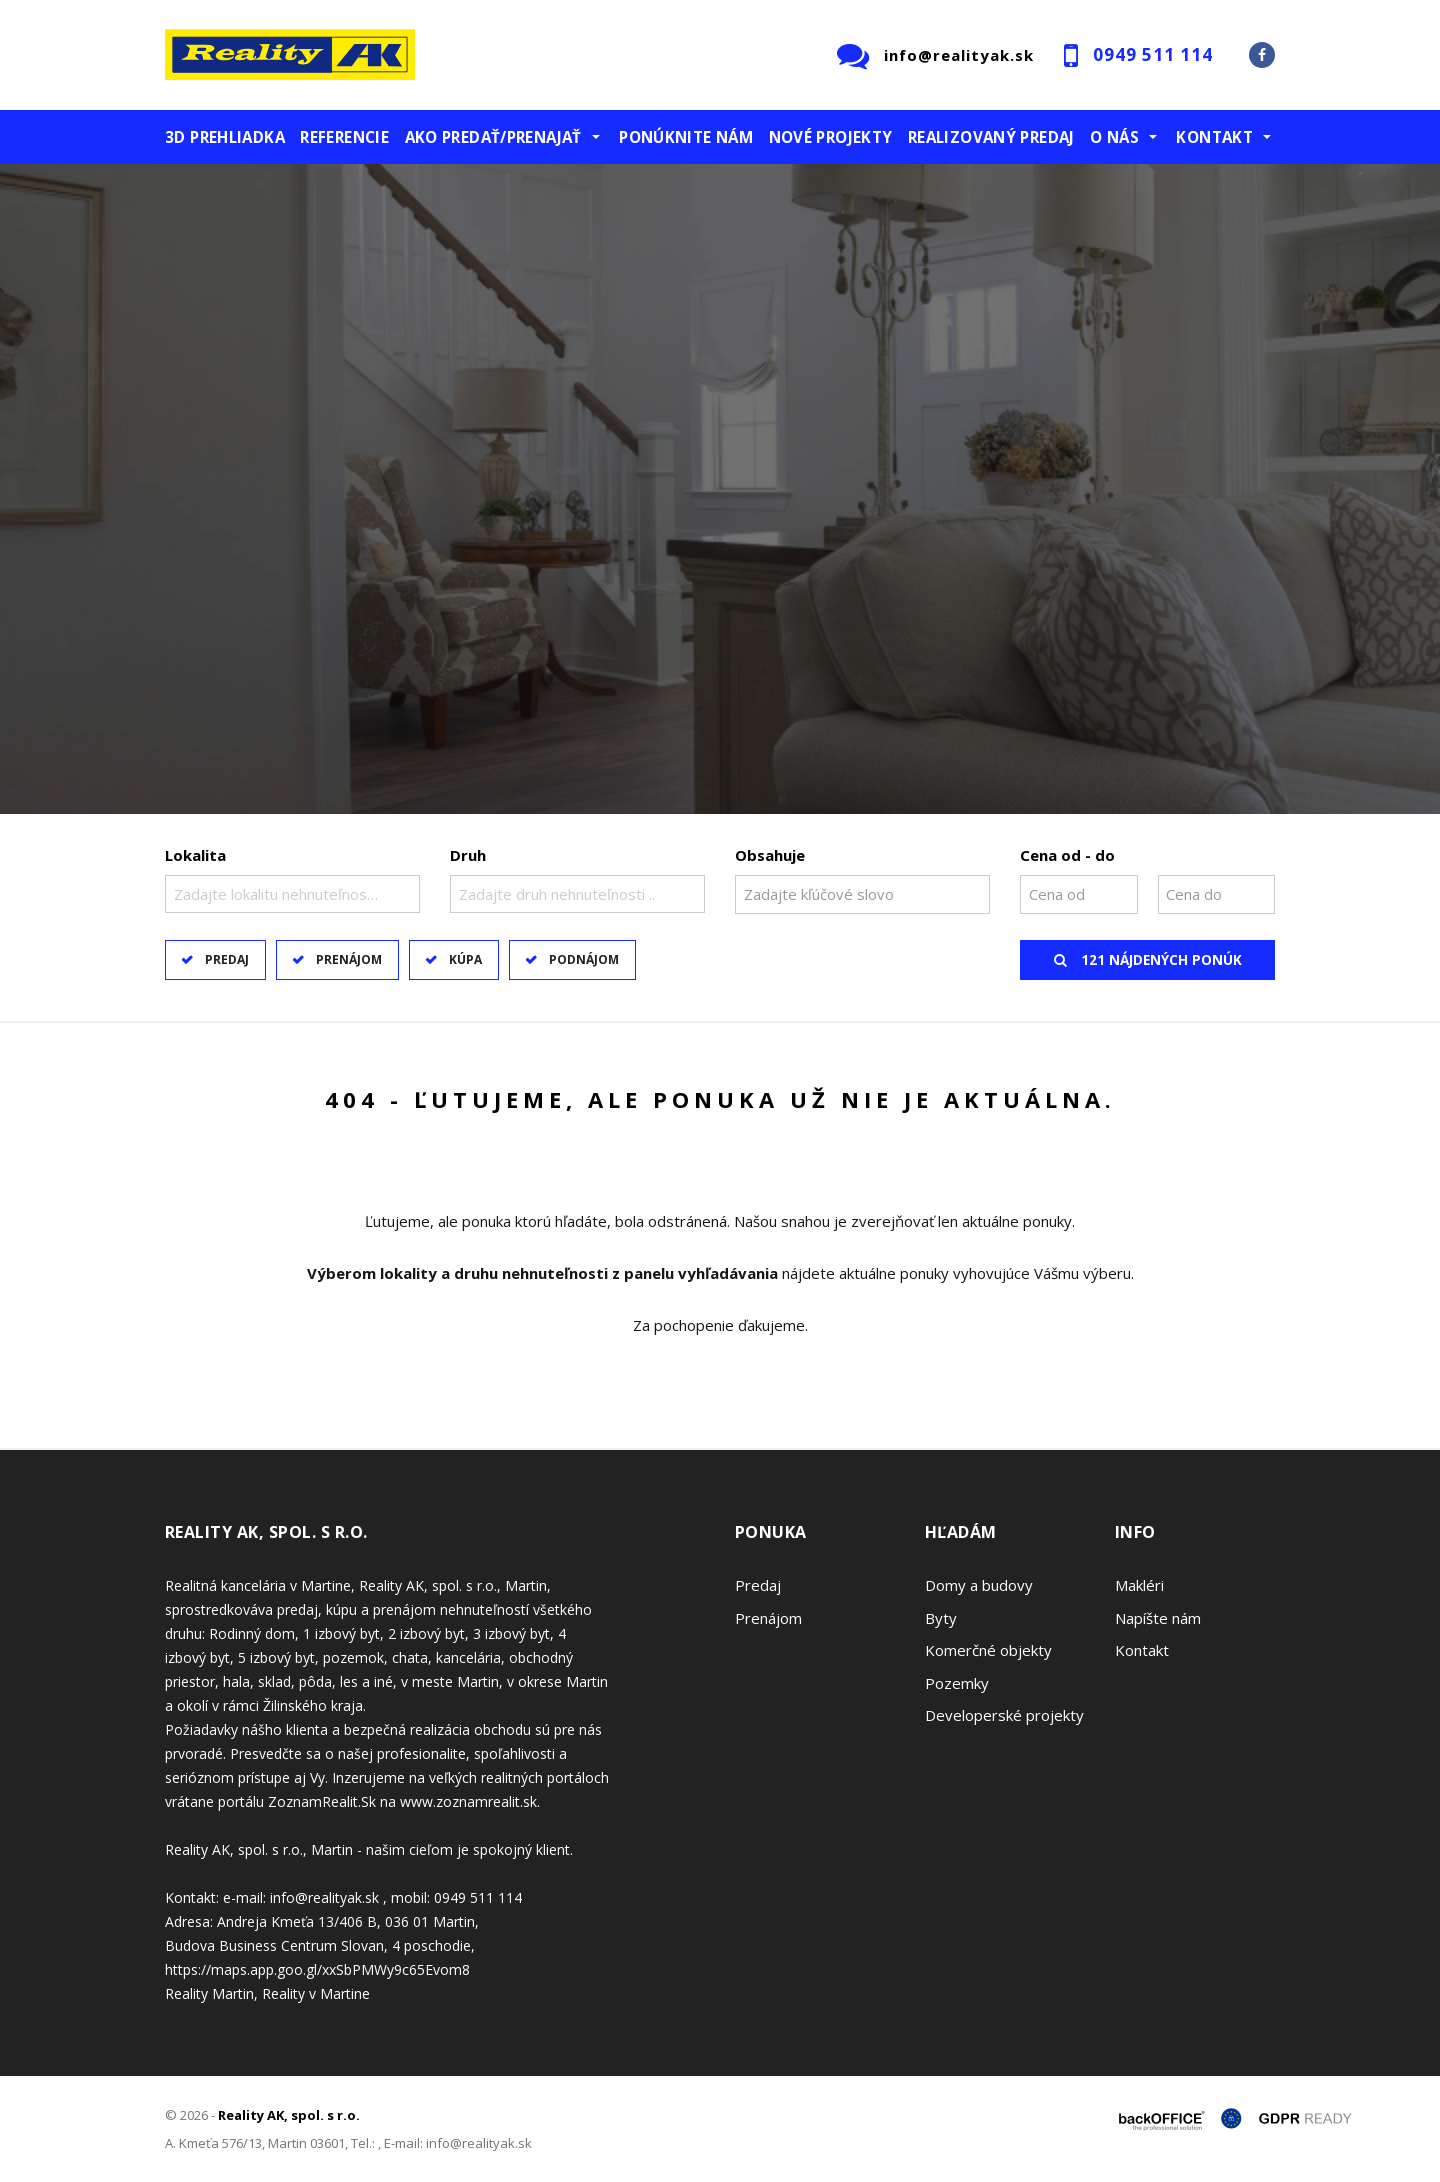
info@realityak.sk (959, 55)
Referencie (344, 137)
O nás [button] (1114, 137)
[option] (720, 489)
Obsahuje (770, 855)
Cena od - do (1067, 855)
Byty (941, 1618)
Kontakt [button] (1214, 137)
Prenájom (349, 959)
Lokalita (195, 855)
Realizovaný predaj (991, 137)
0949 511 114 (1153, 54)
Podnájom (584, 959)
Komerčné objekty (988, 1650)
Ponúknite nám (686, 137)
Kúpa (465, 959)
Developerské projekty (1004, 1715)
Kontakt (1142, 1650)
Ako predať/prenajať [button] (493, 137)
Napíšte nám (1158, 1618)
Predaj (227, 959)
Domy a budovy (979, 1585)
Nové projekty (831, 137)
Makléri (1139, 1585)
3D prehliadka (225, 137)
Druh (468, 855)
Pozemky (957, 1683)
